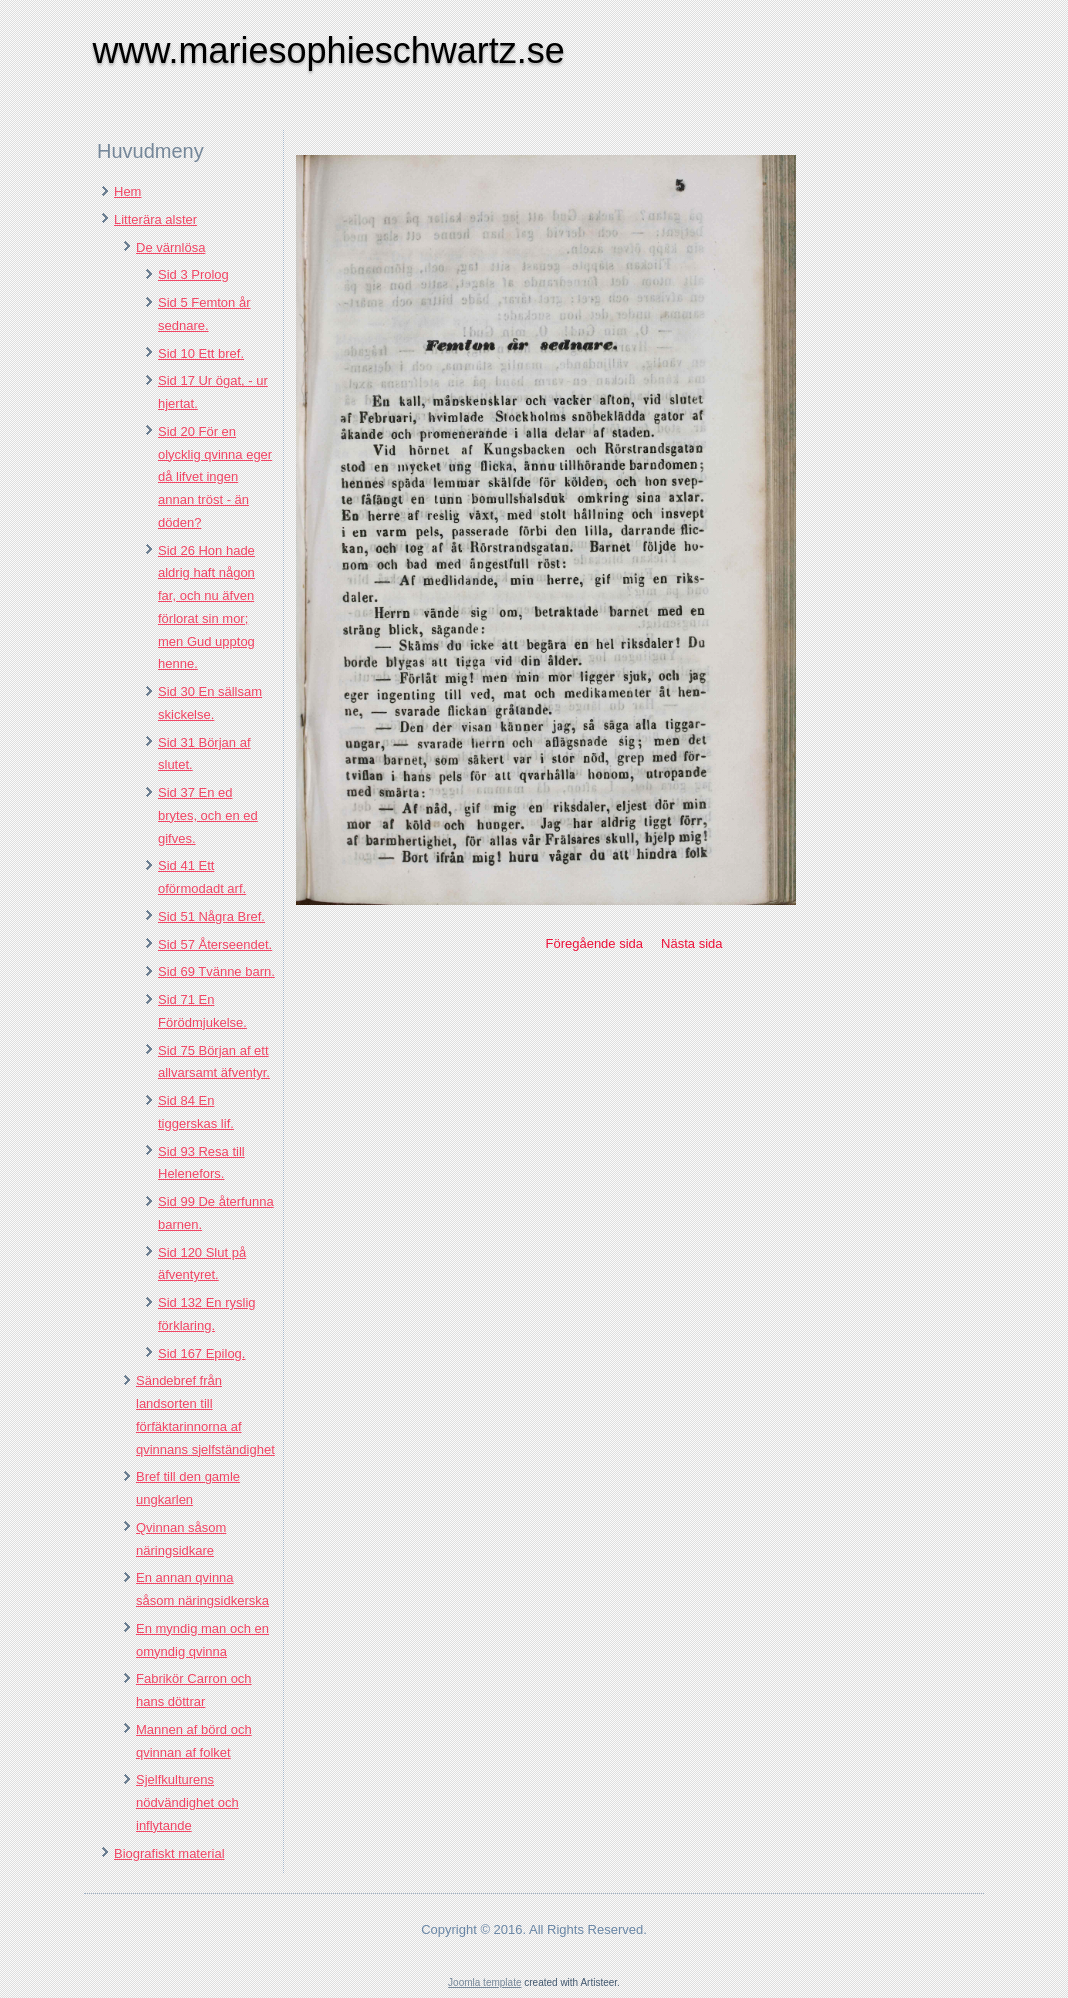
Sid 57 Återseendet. (215, 944)
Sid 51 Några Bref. (211, 916)
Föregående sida (594, 943)
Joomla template (484, 1982)
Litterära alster (155, 219)
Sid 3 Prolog (193, 274)
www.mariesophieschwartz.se (329, 50)
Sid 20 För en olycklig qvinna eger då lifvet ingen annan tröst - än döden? (215, 477)
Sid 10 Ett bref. (201, 353)
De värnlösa (170, 247)
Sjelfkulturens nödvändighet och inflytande (187, 1802)
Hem (127, 191)
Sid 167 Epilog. (201, 1353)
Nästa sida (691, 943)
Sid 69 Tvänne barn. (216, 971)
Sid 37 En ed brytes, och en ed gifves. (208, 815)
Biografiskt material (169, 1853)
